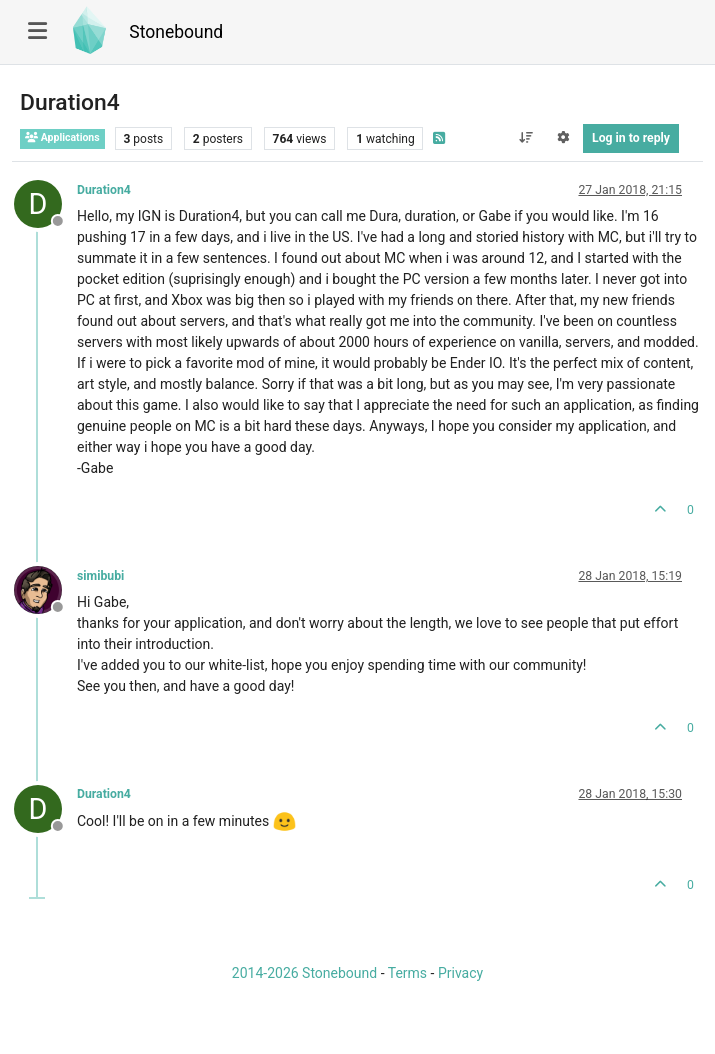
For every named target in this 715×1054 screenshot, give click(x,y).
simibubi (100, 576)
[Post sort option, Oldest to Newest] (525, 138)
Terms (407, 973)
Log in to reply (631, 138)
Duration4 (104, 190)
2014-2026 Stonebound (304, 973)
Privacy (460, 973)
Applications (62, 137)
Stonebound (176, 32)
